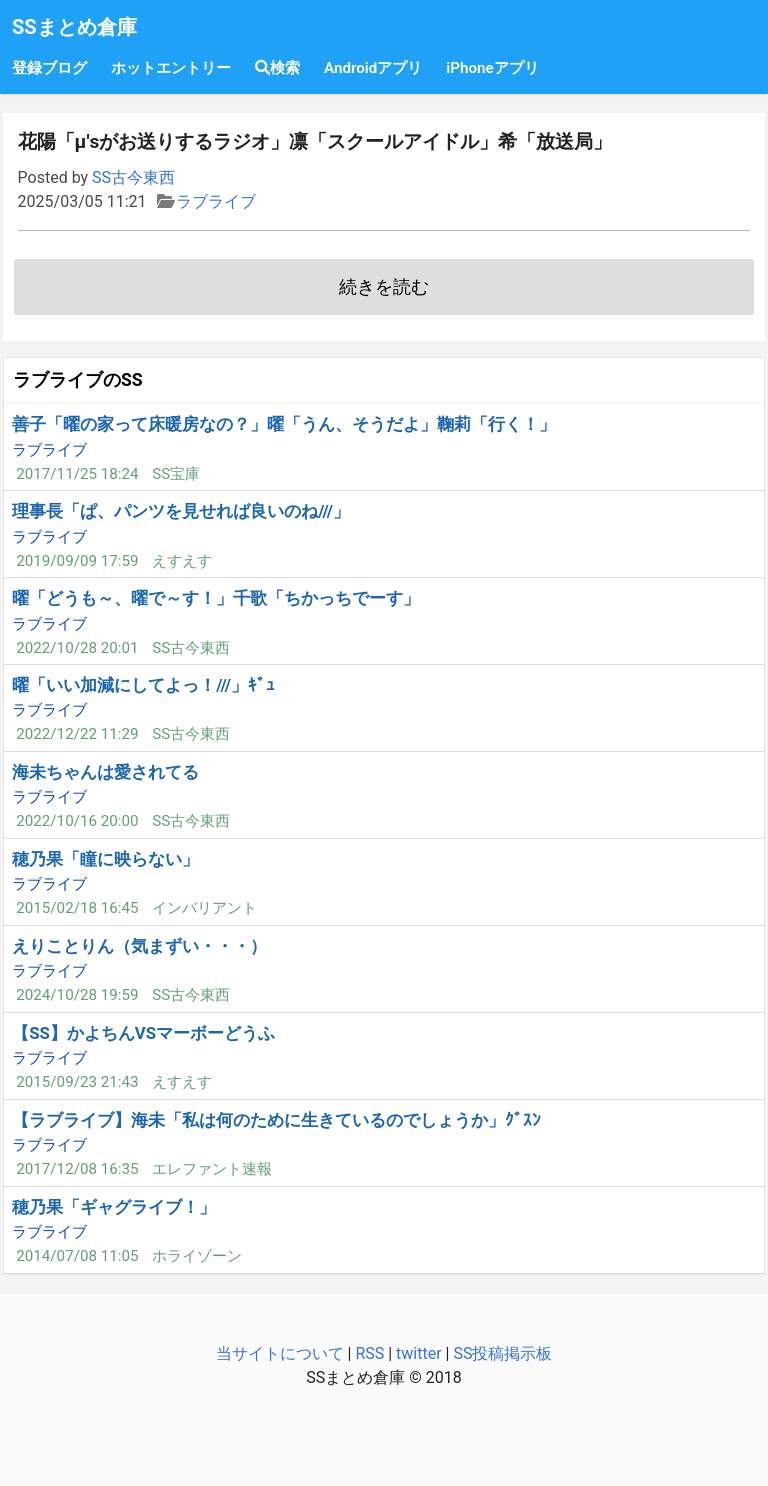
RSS (369, 1353)
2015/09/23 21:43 (77, 1082)
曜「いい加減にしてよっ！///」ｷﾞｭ (143, 685)
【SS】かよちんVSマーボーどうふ (143, 1033)
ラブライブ (216, 201)
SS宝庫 (176, 474)
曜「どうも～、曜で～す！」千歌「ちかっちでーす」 (216, 598)
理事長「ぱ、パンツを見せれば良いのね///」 (181, 511)
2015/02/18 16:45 (77, 908)
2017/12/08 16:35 (77, 1169)
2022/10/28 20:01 (77, 648)
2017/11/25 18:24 (77, 474)
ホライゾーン (197, 1256)
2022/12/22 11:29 (77, 734)
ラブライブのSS (78, 380)
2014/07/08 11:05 (77, 1256)
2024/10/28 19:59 (77, 995)
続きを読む (384, 287)
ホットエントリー (171, 68)
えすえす (182, 561)
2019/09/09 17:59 (77, 561)
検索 (277, 68)
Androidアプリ (373, 68)
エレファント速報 (212, 1169)
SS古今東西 (133, 177)
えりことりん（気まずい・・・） (139, 946)
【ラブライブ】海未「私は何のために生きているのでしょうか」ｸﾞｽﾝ (276, 1120)
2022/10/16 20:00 (77, 821)
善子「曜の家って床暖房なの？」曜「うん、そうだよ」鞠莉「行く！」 (284, 424)
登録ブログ (49, 68)
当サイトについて (280, 1353)
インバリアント (204, 908)
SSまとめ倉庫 (74, 27)
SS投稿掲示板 (502, 1353)
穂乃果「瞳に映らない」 (105, 859)
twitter (419, 1353)
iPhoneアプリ (492, 68)
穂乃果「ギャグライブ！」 (114, 1207)
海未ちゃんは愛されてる (105, 772)
